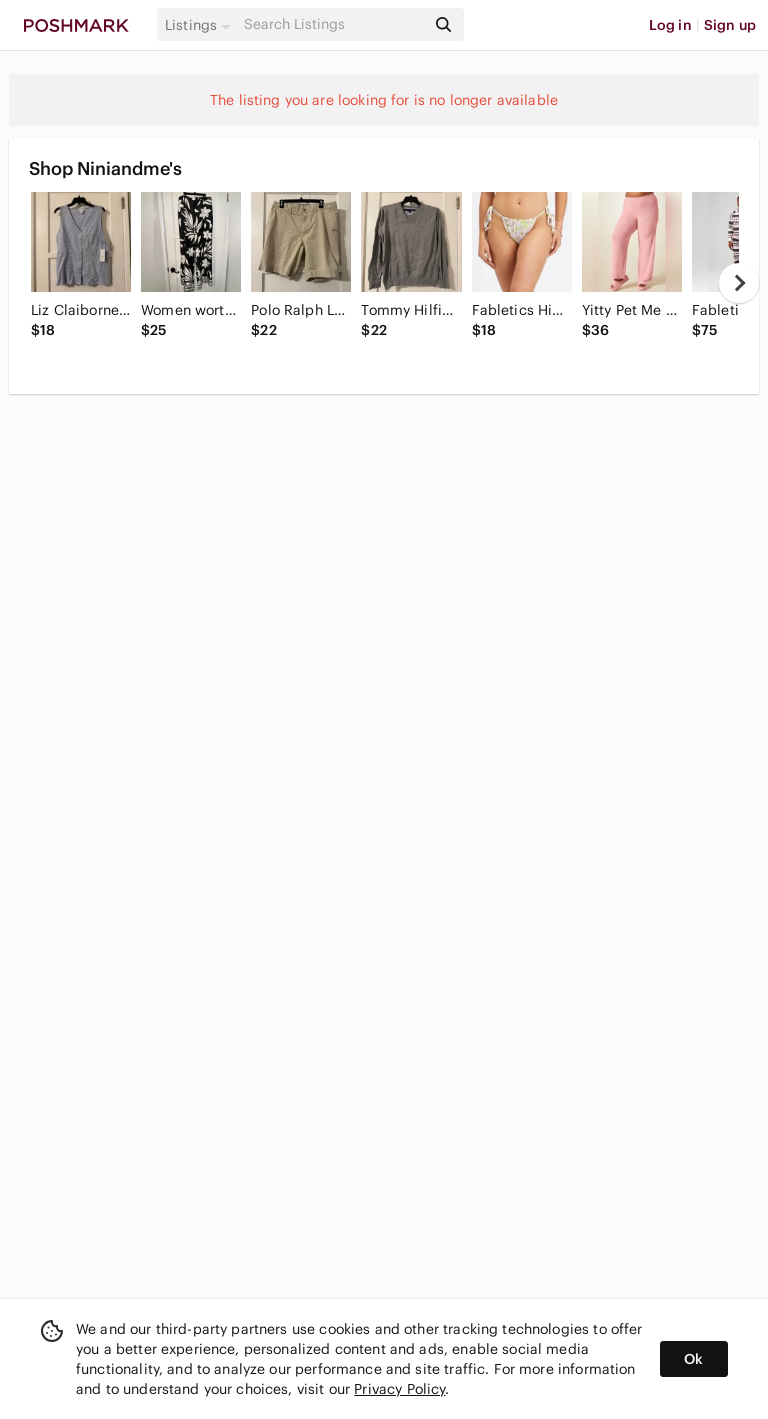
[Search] (333, 24)
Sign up (730, 25)
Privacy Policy (399, 1389)
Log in (670, 25)
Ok (693, 1359)
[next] (739, 283)
